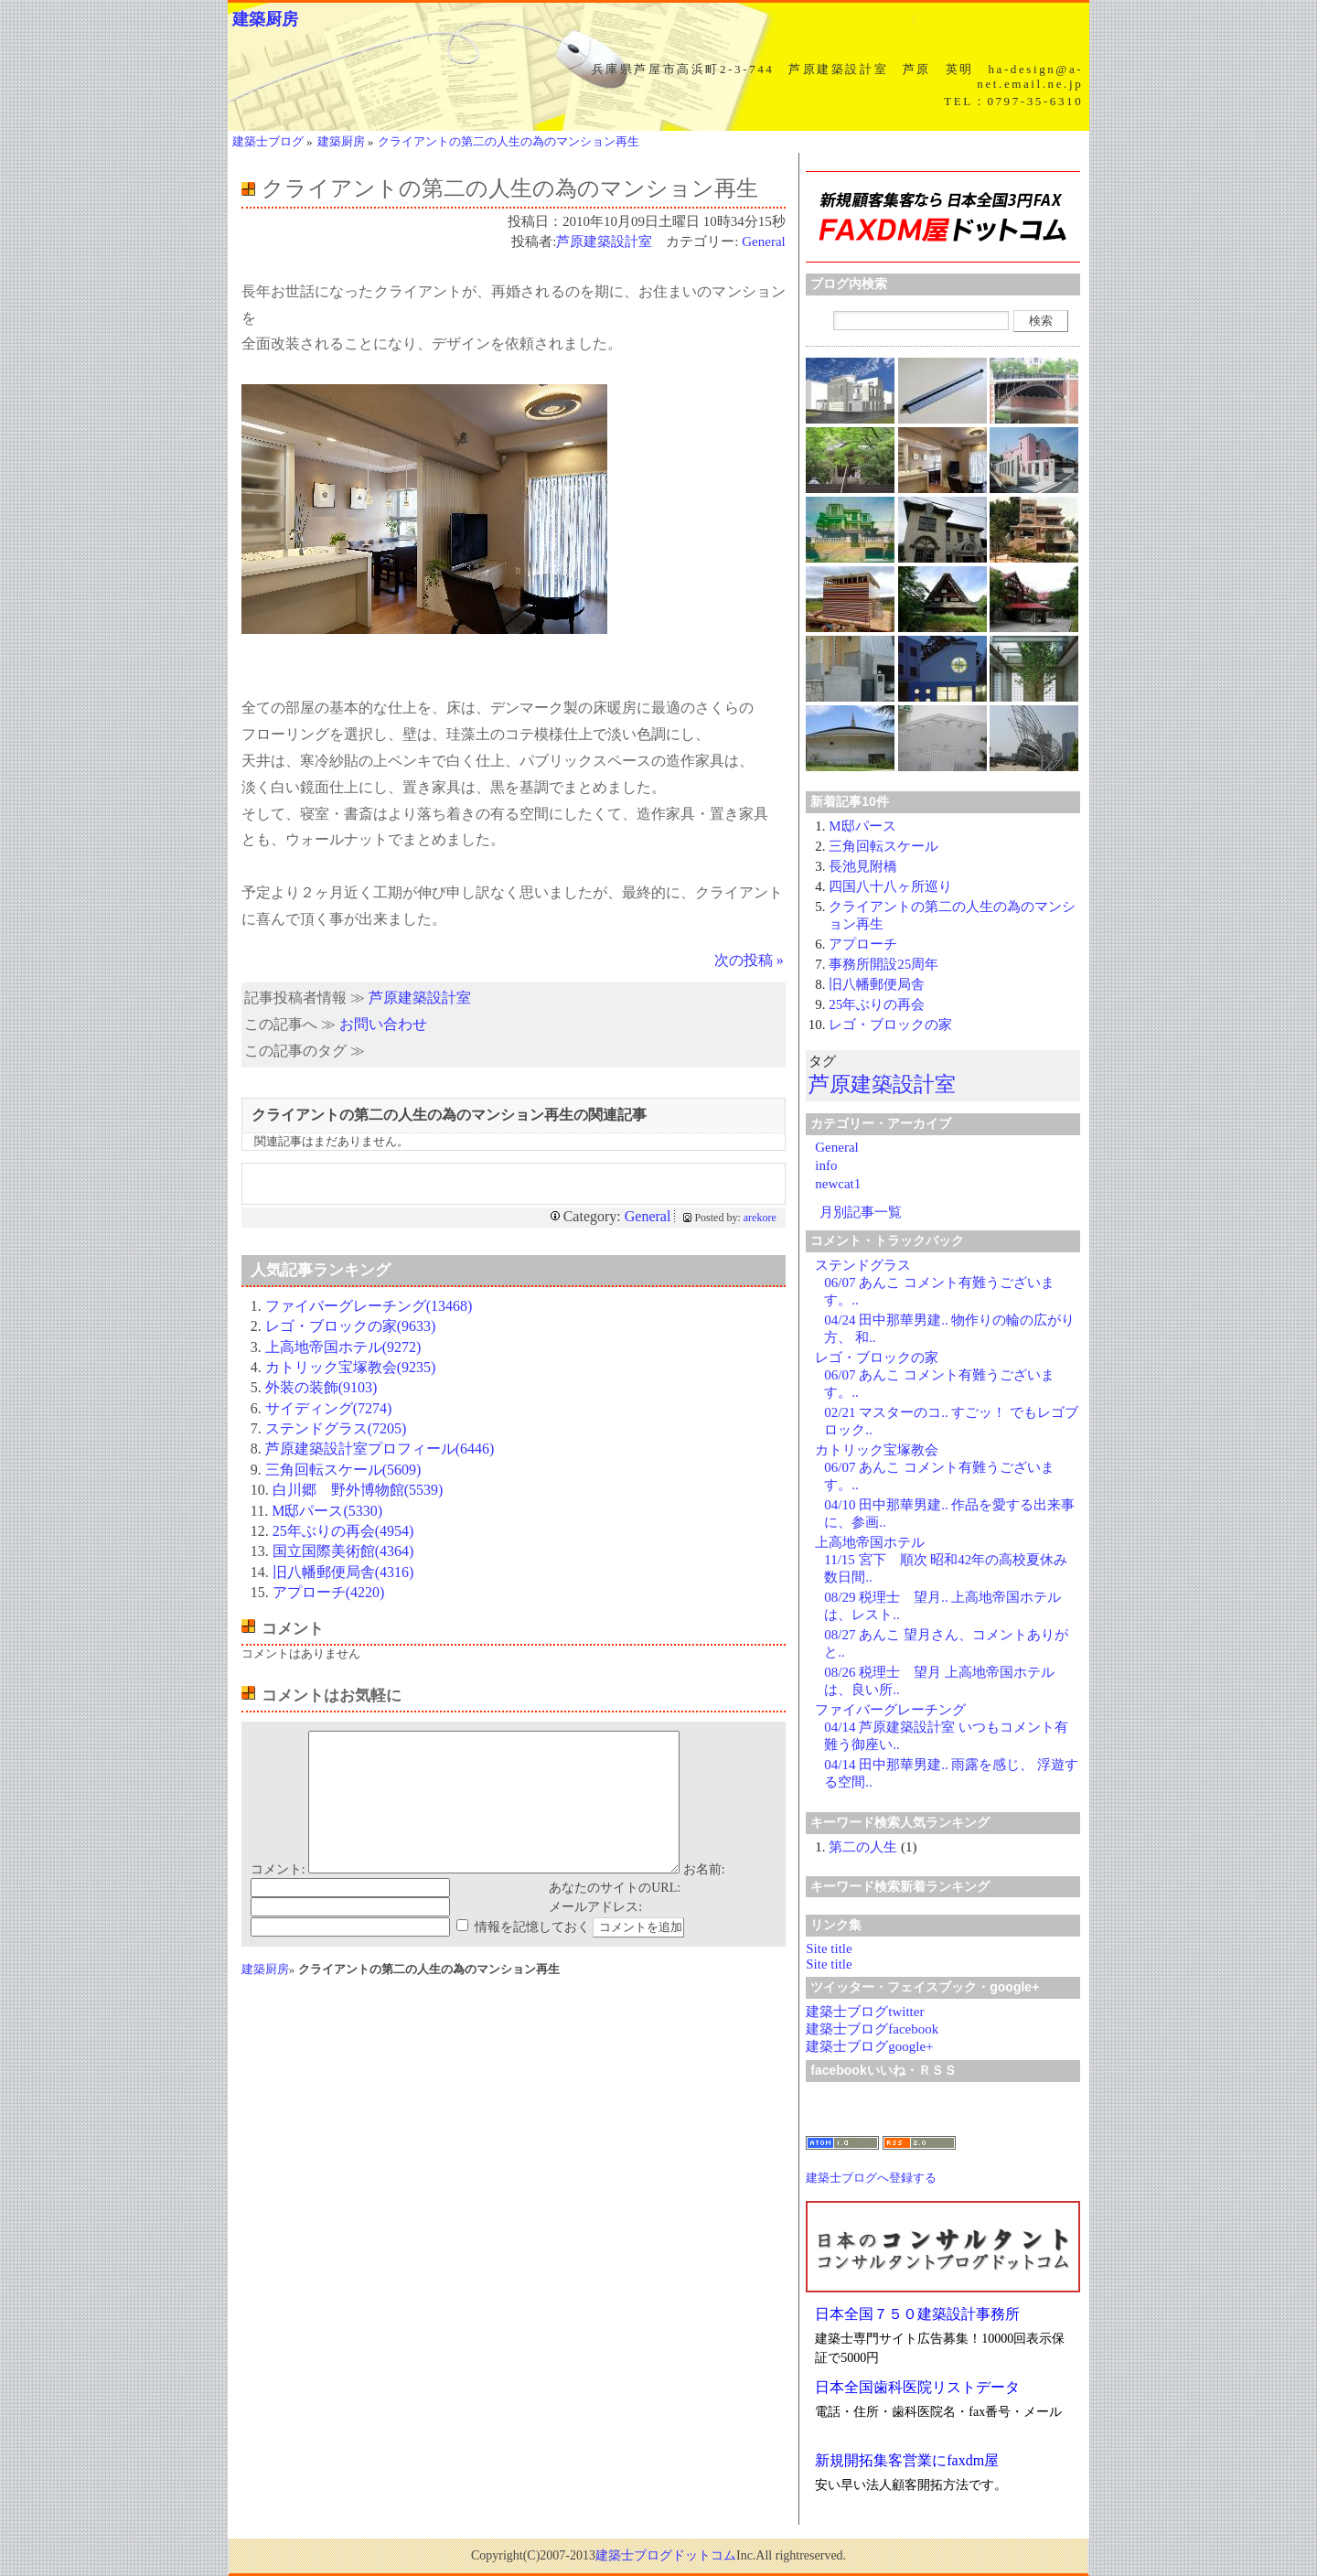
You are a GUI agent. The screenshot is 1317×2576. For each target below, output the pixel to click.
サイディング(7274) (328, 1408)
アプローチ (863, 944)
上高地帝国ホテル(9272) (343, 1347)
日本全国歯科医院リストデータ (917, 2387)
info (826, 1165)
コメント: (278, 1897)
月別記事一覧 (860, 1212)
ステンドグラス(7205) (336, 1428)
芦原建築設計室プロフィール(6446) (380, 1448)
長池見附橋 (863, 866)
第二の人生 (863, 1847)
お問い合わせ (383, 1024)
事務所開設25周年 (883, 964)
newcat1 (838, 1183)
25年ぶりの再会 (877, 1004)
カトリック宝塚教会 (876, 1450)
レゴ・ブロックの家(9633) (350, 1326)
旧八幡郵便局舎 (877, 984)
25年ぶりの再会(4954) (343, 1531)
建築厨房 (265, 19)
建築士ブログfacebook (872, 2029)
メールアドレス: (595, 1934)
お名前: (704, 1897)
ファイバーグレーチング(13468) (369, 1306)
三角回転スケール (883, 846)
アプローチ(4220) (329, 1592)
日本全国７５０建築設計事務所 (917, 2314)
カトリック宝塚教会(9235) (350, 1367)
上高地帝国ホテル (870, 1542)
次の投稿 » (749, 960)
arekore (760, 1217)
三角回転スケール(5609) (343, 1469)
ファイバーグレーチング (890, 1709)
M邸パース (862, 826)
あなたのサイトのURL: (614, 1915)
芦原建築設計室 (604, 241)
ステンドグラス (863, 1265)
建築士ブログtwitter (865, 2011)
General (763, 241)
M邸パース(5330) (327, 1511)
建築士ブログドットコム (665, 2555)
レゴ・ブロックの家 (890, 1024)
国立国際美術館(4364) (343, 1551)
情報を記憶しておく (532, 1954)
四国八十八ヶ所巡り (890, 886)
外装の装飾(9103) (321, 1387)
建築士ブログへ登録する (871, 2177)
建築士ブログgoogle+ (869, 2046)
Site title (828, 1948)
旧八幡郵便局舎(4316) (343, 1572)
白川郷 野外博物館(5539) (358, 1489)
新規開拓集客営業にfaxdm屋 (907, 2460)
